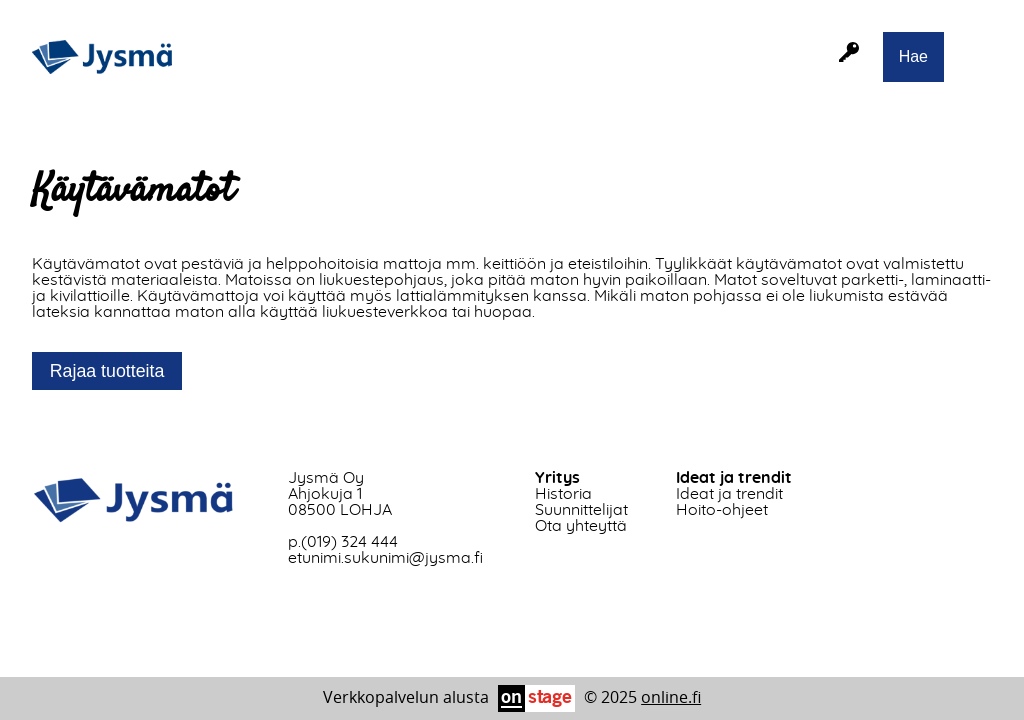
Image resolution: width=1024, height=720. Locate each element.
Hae (913, 56)
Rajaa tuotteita (107, 371)
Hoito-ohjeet (722, 510)
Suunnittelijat (581, 510)
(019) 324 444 (349, 542)
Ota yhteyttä (581, 526)
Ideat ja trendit (729, 494)
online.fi (671, 697)
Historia (563, 494)
